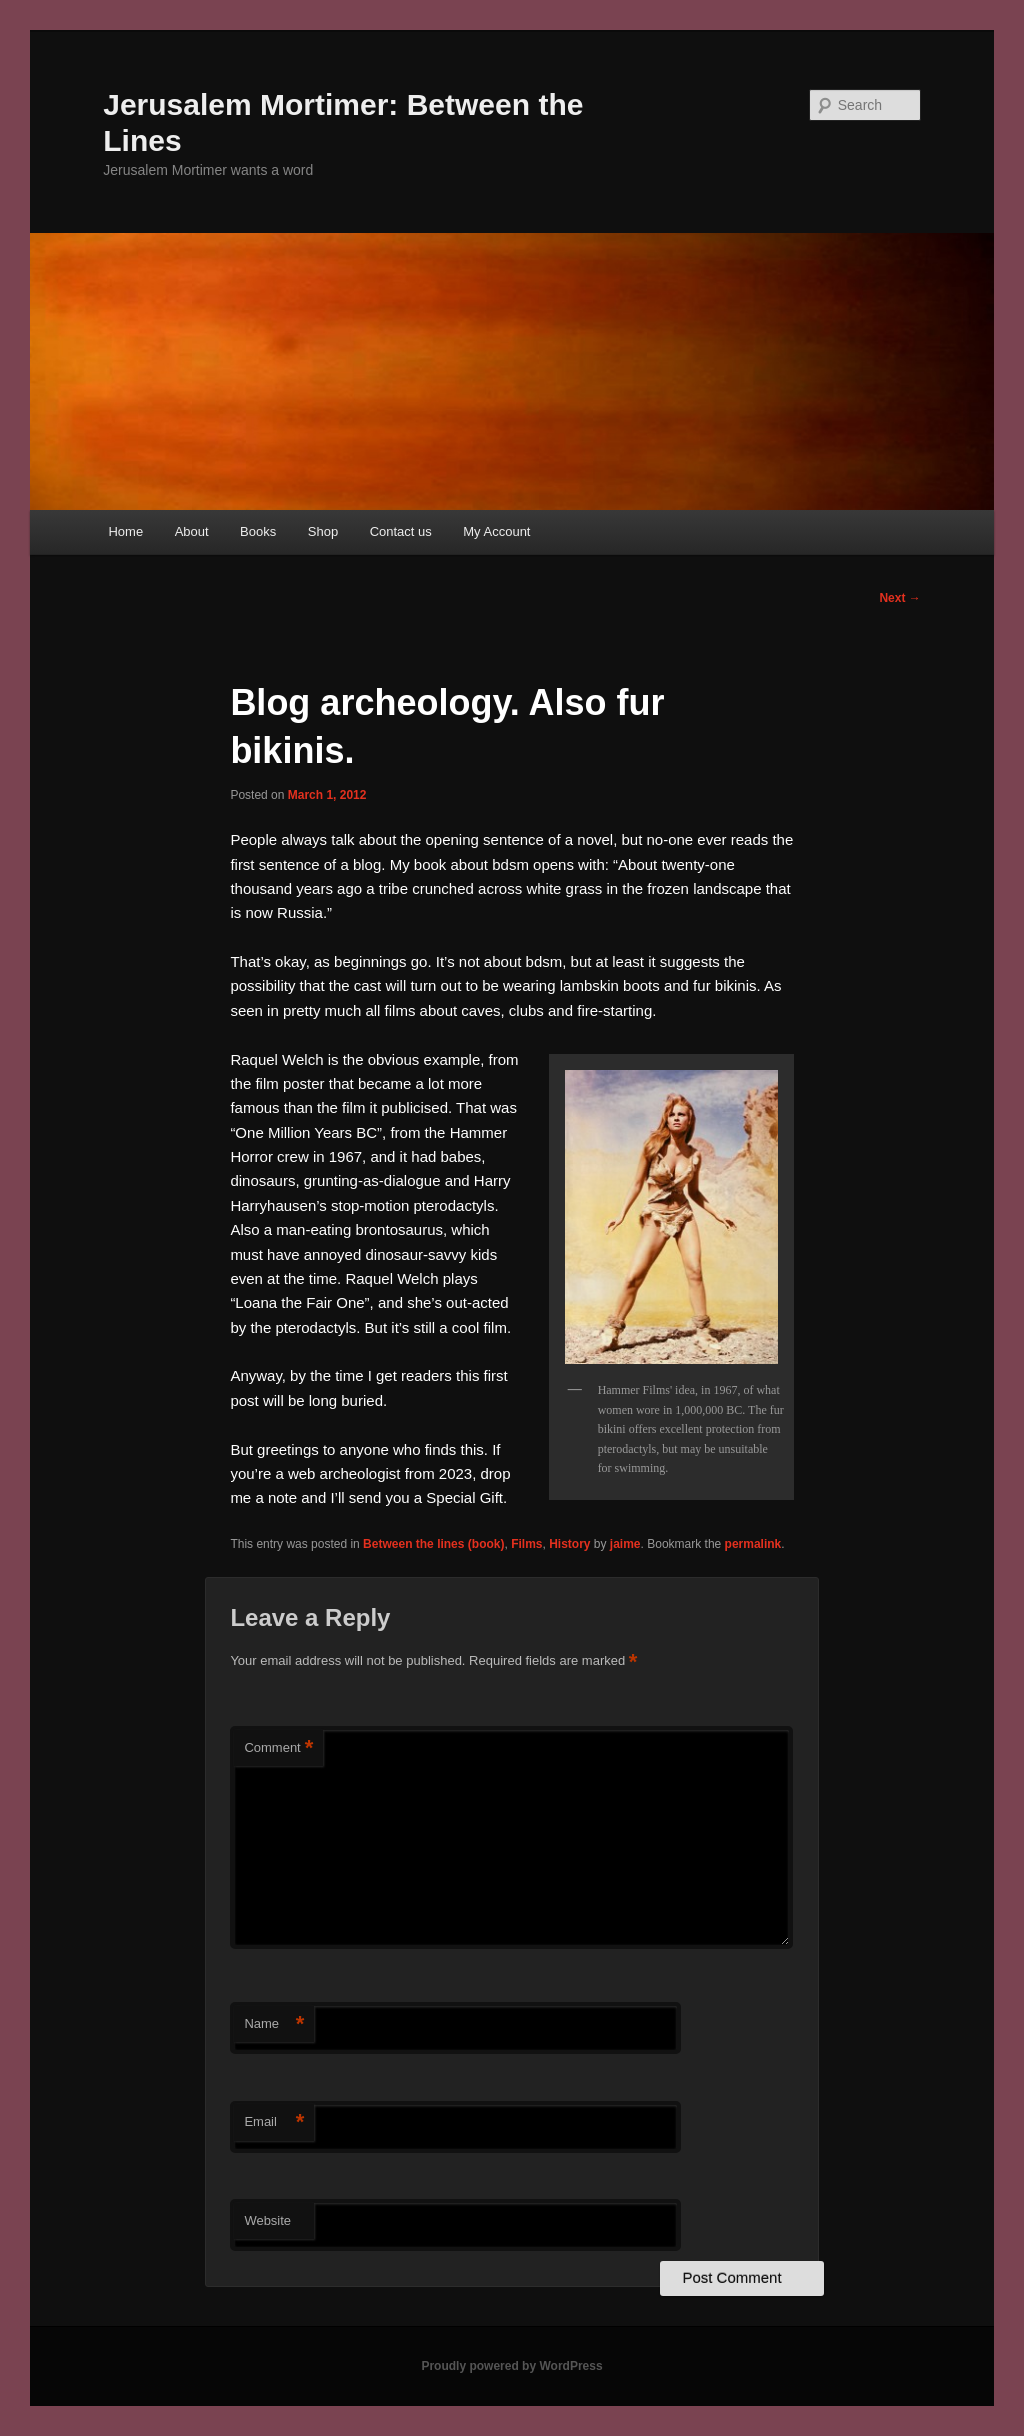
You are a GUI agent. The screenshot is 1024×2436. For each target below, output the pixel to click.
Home (125, 531)
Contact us (401, 531)
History (569, 1544)
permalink (753, 1544)
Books (258, 531)
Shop (323, 531)
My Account (496, 531)
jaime (625, 1544)
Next (899, 598)
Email (274, 2122)
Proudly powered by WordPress (511, 2366)
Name (274, 2024)
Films (526, 1544)
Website (267, 2220)
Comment (278, 1748)
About (192, 531)
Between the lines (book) (433, 1544)
